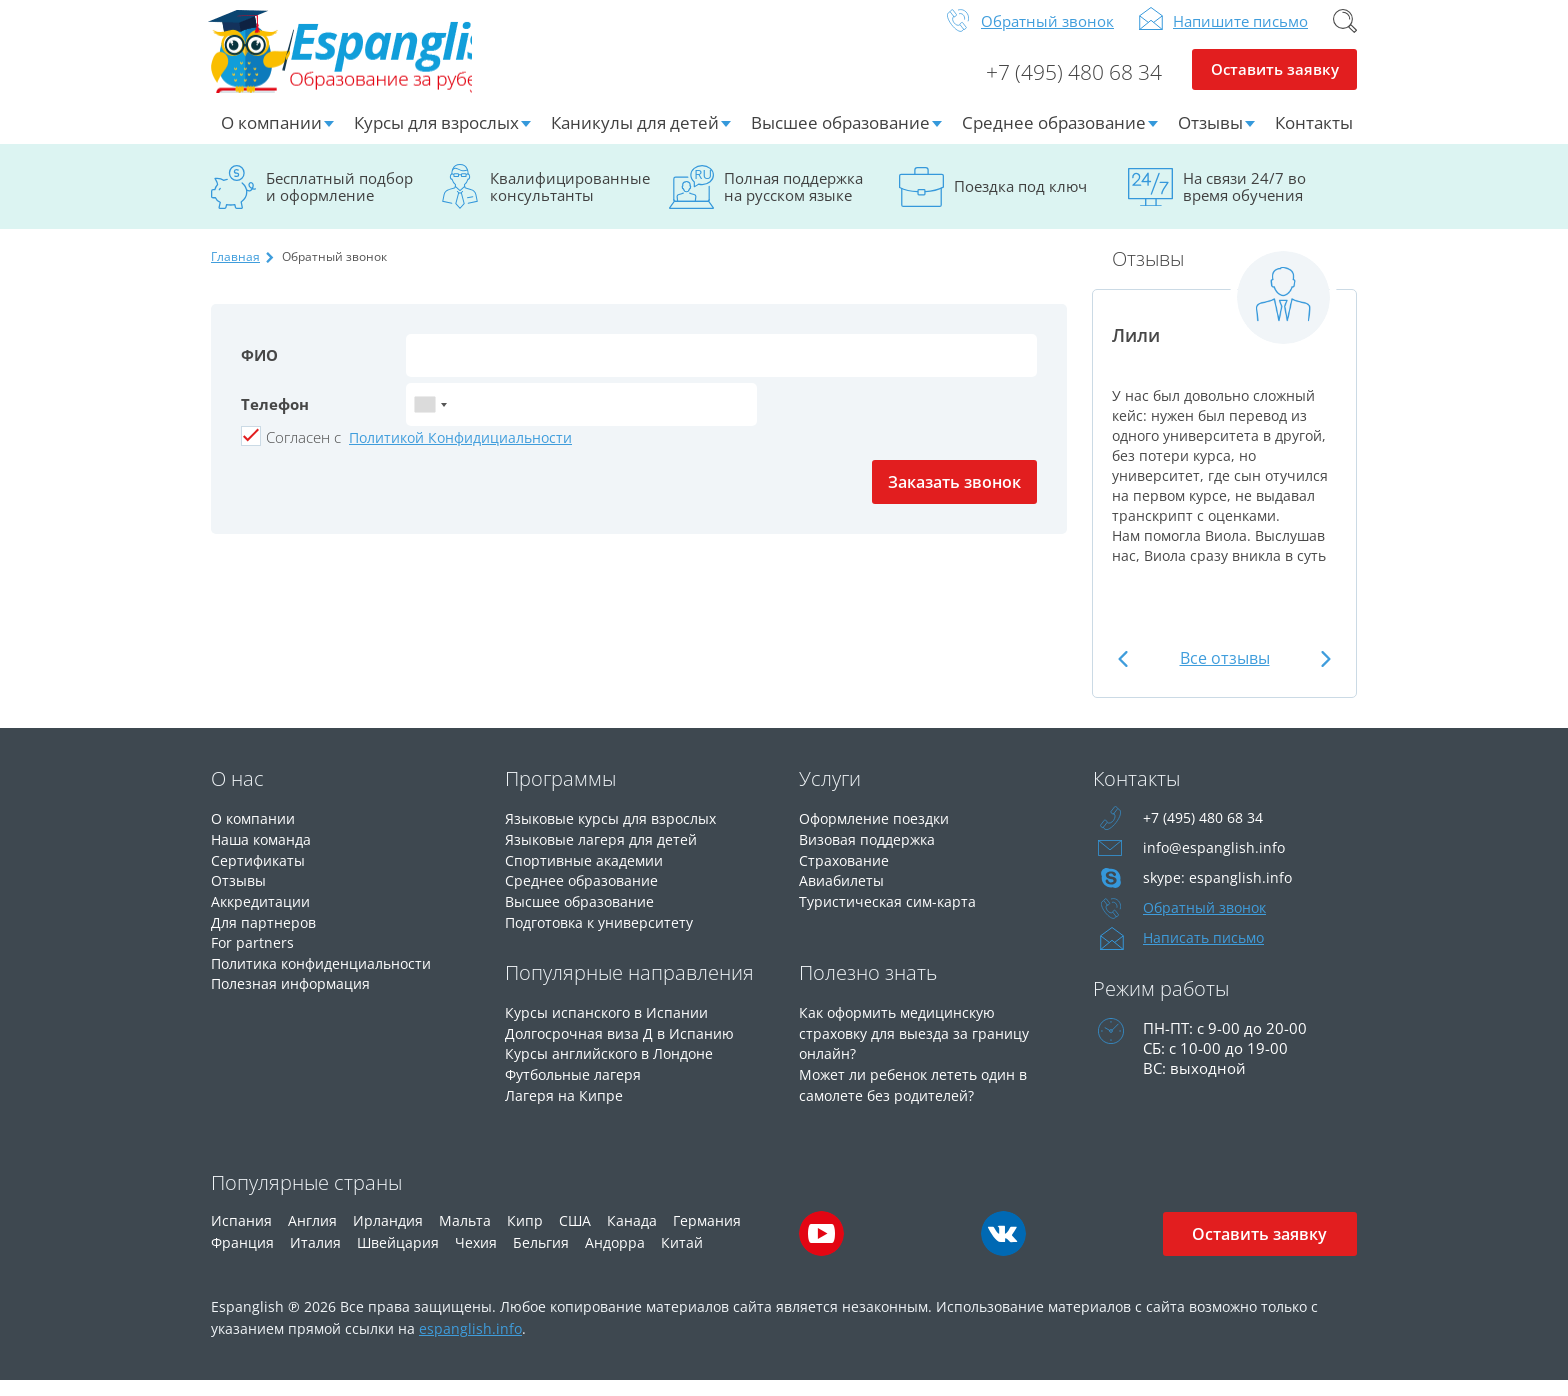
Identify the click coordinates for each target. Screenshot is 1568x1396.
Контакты (1314, 137)
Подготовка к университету (606, 933)
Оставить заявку (1274, 86)
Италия (315, 1257)
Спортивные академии (589, 873)
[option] (1224, 432)
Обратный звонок (1047, 36)
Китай (682, 1257)
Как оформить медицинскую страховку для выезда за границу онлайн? (920, 1043)
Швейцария (398, 1257)
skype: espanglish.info (1219, 893)
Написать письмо (1207, 953)
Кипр (525, 1235)
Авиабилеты (844, 893)
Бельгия (541, 1257)
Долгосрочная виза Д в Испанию (624, 1043)
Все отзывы (1225, 673)
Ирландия (388, 1235)
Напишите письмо (1240, 36)
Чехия (476, 1257)
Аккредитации (263, 913)
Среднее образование (1054, 137)
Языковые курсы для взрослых (618, 833)
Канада (632, 1235)
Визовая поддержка (871, 853)
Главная (235, 271)
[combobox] (430, 419)
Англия (312, 1235)
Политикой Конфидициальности (460, 452)
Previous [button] (1125, 673)
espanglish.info (470, 1343)
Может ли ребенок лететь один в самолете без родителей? (920, 1093)
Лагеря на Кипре (565, 1103)
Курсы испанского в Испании (612, 1023)
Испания (241, 1235)
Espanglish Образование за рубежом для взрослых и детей (362, 59)
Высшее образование (840, 137)
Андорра (615, 1257)
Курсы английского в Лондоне (617, 1063)
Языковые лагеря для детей (606, 853)
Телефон (275, 419)
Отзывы (1210, 137)
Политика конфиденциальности (330, 973)
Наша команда (264, 853)
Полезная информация (295, 993)
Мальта (465, 1235)
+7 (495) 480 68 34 (1066, 86)
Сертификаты (260, 873)
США (575, 1235)
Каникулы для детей (635, 137)
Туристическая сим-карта (891, 913)
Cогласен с (303, 452)
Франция (242, 1257)
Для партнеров (265, 933)
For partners (253, 953)
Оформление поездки (879, 833)
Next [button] (1323, 673)
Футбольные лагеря (577, 1083)
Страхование (846, 873)
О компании (271, 137)
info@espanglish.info (1215, 863)
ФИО (259, 370)
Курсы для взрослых (436, 137)
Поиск (1345, 36)
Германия (707, 1235)
